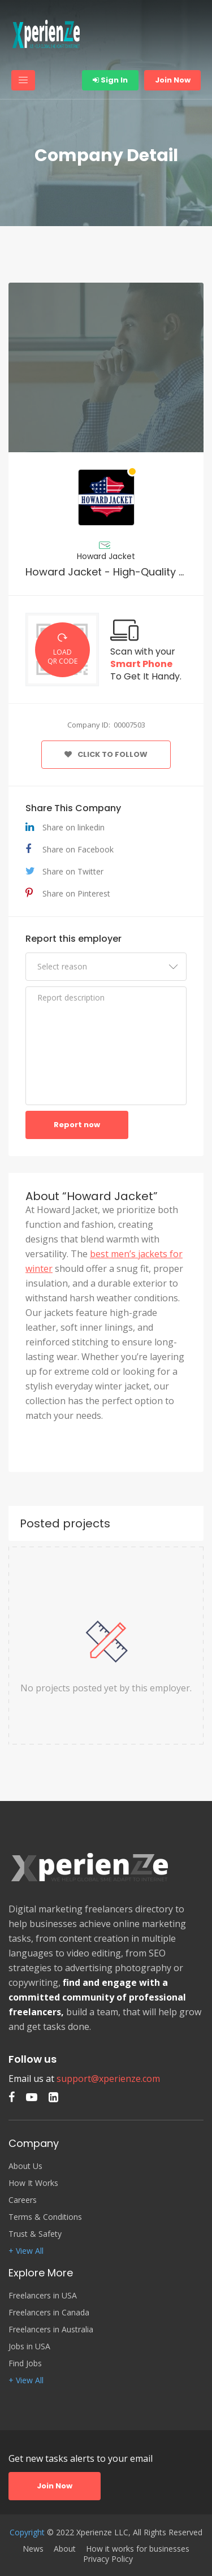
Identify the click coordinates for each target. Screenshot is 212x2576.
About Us (25, 2166)
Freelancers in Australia (50, 2329)
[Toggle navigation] (23, 80)
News (33, 2548)
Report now (77, 1124)
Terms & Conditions (45, 2217)
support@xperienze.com (108, 2078)
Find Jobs (25, 2363)
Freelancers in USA (42, 2295)
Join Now (173, 80)
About (65, 2548)
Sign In (110, 80)
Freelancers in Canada (48, 2312)
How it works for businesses (137, 2548)
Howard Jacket (106, 556)
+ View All (26, 2250)
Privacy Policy (108, 2559)
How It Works (33, 2183)
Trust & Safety (35, 2234)
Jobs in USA (29, 2346)
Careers (22, 2200)
